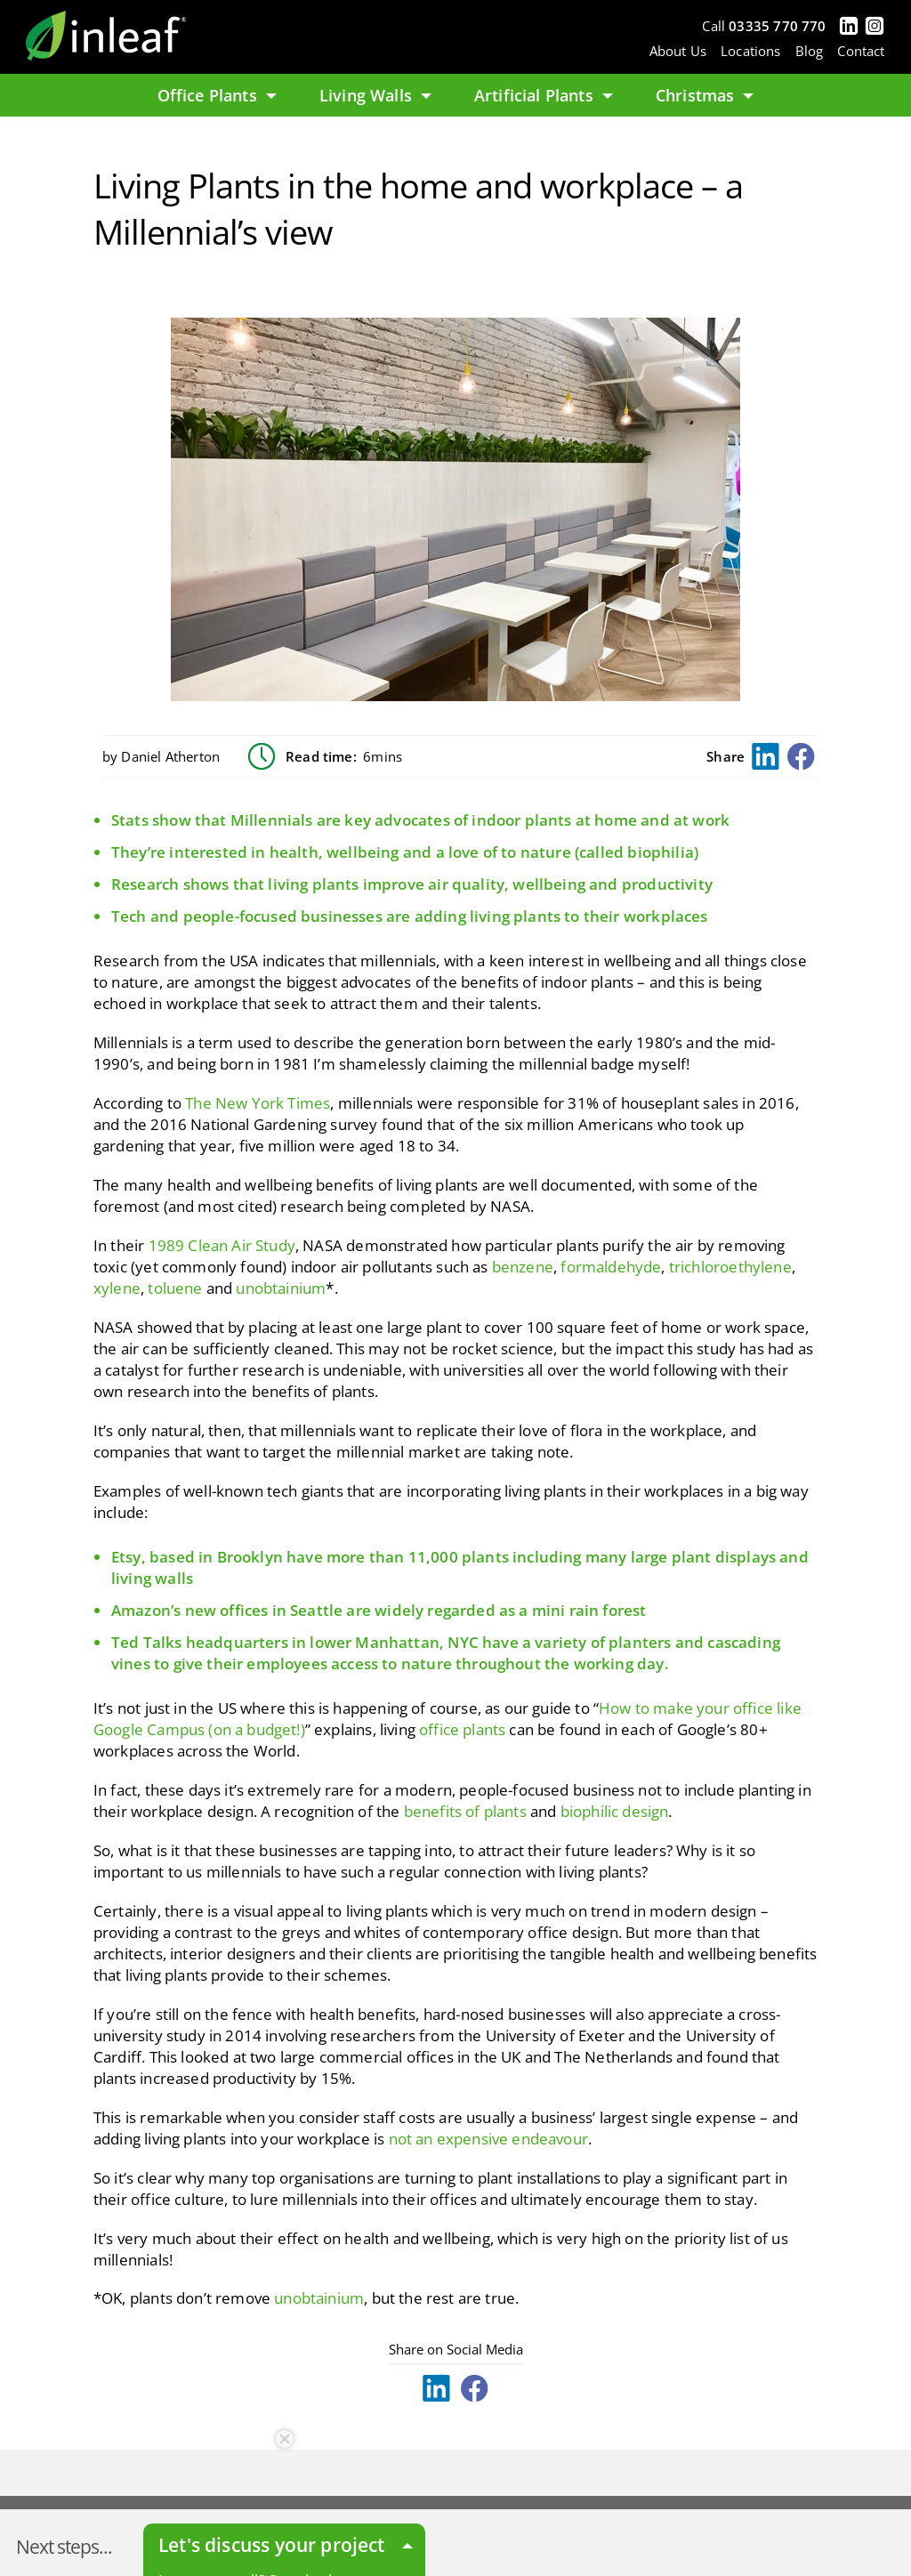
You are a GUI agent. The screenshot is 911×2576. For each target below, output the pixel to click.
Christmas (705, 95)
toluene (175, 1288)
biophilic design (614, 1811)
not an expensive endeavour (488, 2138)
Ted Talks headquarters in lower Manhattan (275, 1642)
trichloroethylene (730, 1266)
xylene (117, 1288)
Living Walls (375, 95)
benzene (522, 1266)
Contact (860, 51)
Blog (809, 51)
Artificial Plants (543, 95)
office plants (462, 1729)
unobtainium (281, 1288)
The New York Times (257, 1103)
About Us (677, 51)
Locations (751, 51)
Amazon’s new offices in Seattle (227, 1610)
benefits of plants (465, 1811)
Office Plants (217, 95)
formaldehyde (610, 1266)
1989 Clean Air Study (222, 1245)
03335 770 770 (777, 26)
